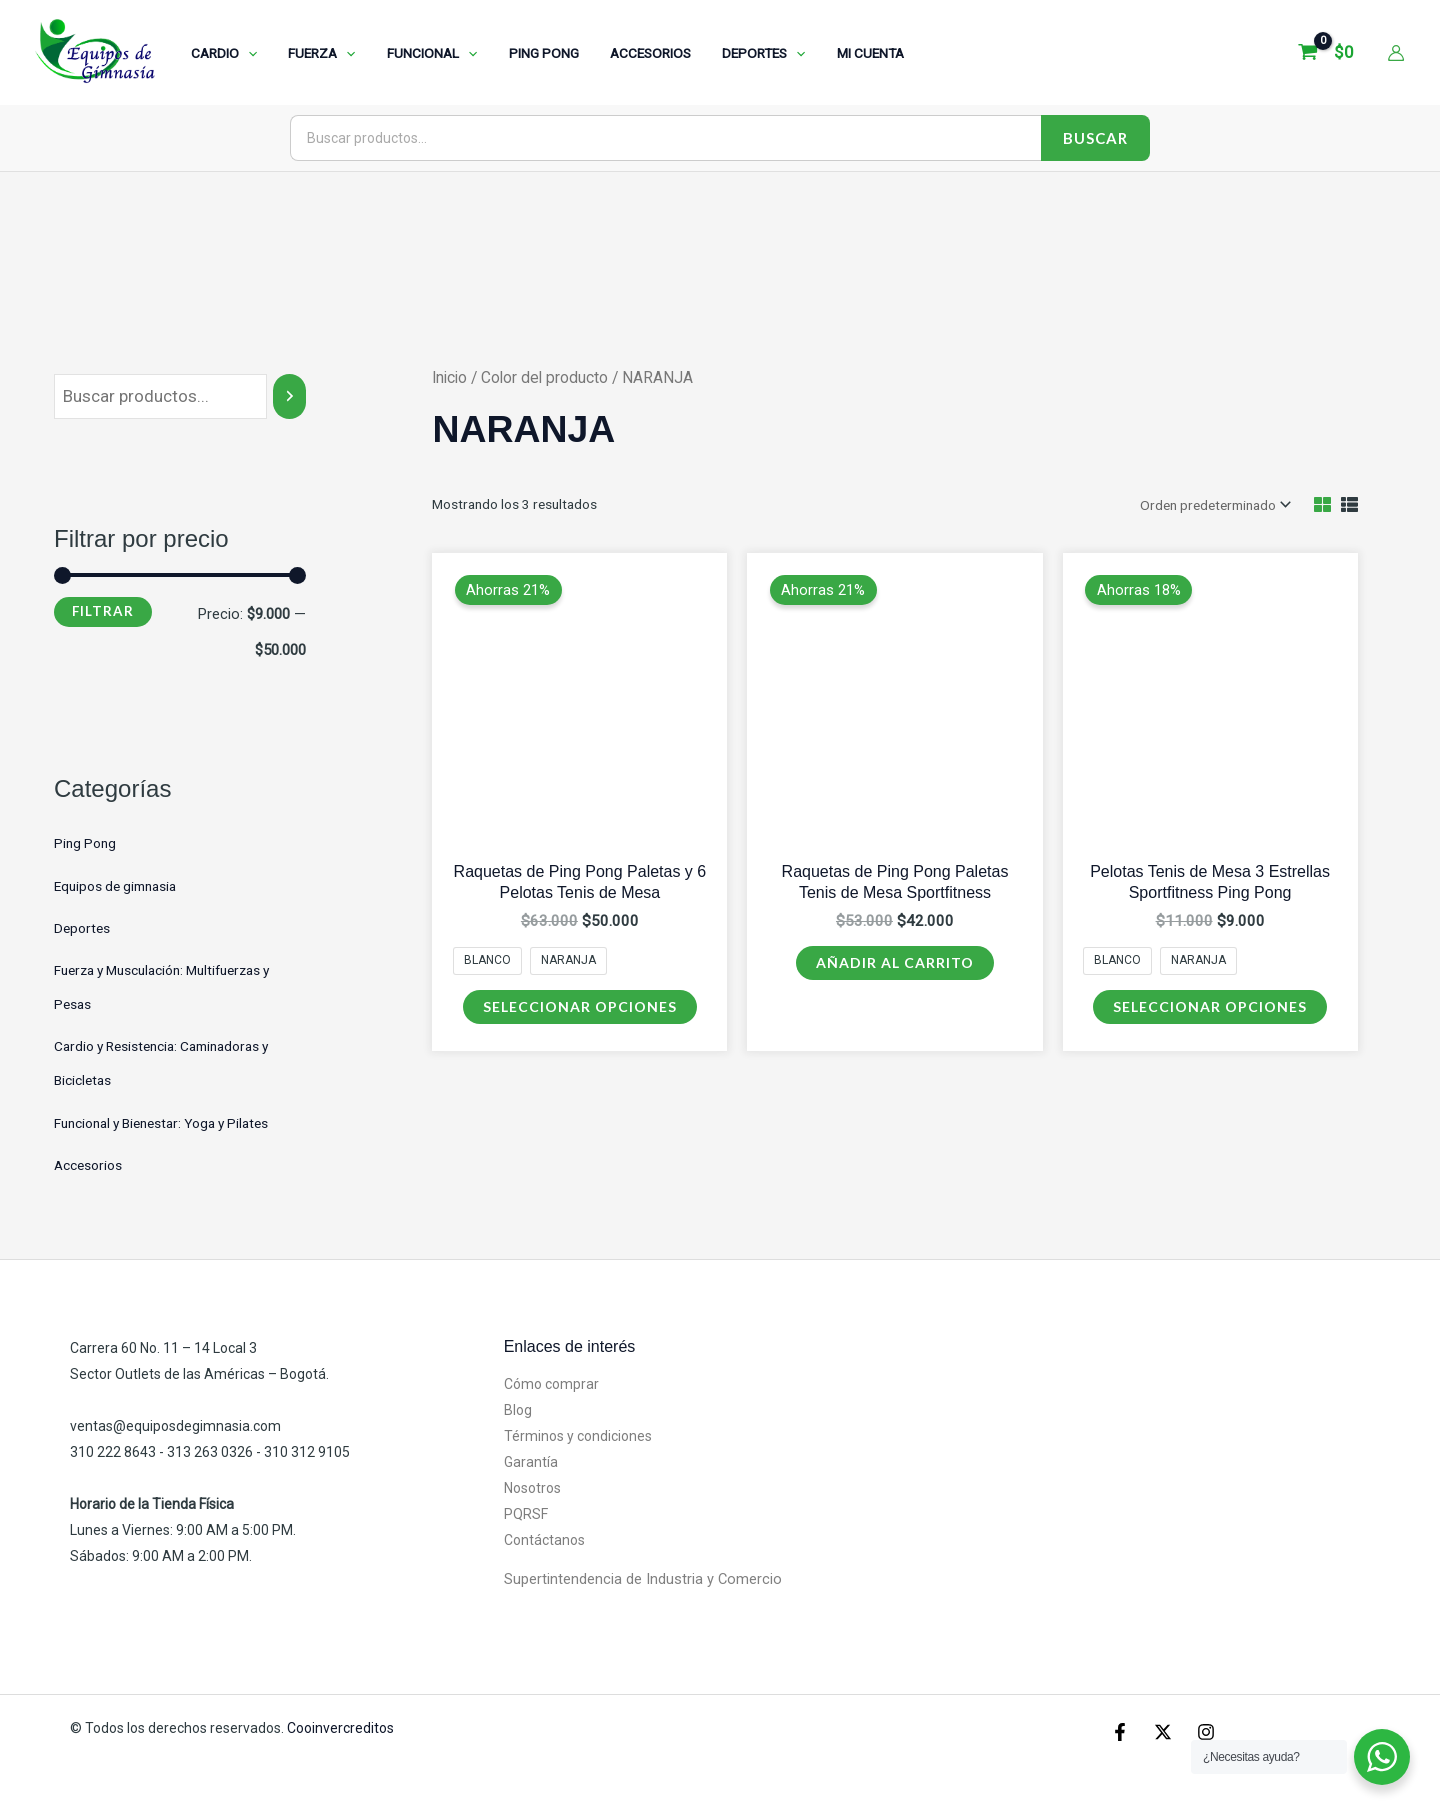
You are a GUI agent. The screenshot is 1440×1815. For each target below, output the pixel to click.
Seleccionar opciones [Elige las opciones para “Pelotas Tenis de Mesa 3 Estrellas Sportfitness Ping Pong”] (1210, 1006)
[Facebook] (1120, 1732)
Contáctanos (544, 1540)
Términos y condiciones (578, 1436)
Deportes (82, 928)
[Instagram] (1206, 1732)
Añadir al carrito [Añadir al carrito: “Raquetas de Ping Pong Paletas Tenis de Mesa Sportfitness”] (895, 962)
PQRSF (526, 1514)
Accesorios (88, 1165)
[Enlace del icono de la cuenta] (1396, 53)
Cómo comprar (551, 1384)
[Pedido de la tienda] (1214, 505)
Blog (518, 1410)
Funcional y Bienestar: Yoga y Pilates (161, 1123)
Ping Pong (85, 843)
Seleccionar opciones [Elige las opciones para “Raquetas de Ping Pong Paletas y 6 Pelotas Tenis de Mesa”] (580, 1006)
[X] (1163, 1732)
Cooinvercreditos (342, 1728)
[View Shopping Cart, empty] (1328, 52)
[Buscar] (289, 396)
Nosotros (532, 1488)
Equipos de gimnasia (115, 886)
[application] (246, 53)
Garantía (531, 1462)
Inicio (449, 377)
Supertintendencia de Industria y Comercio (643, 1579)
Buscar (1095, 138)
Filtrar (103, 611)
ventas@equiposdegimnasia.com (175, 1426)
